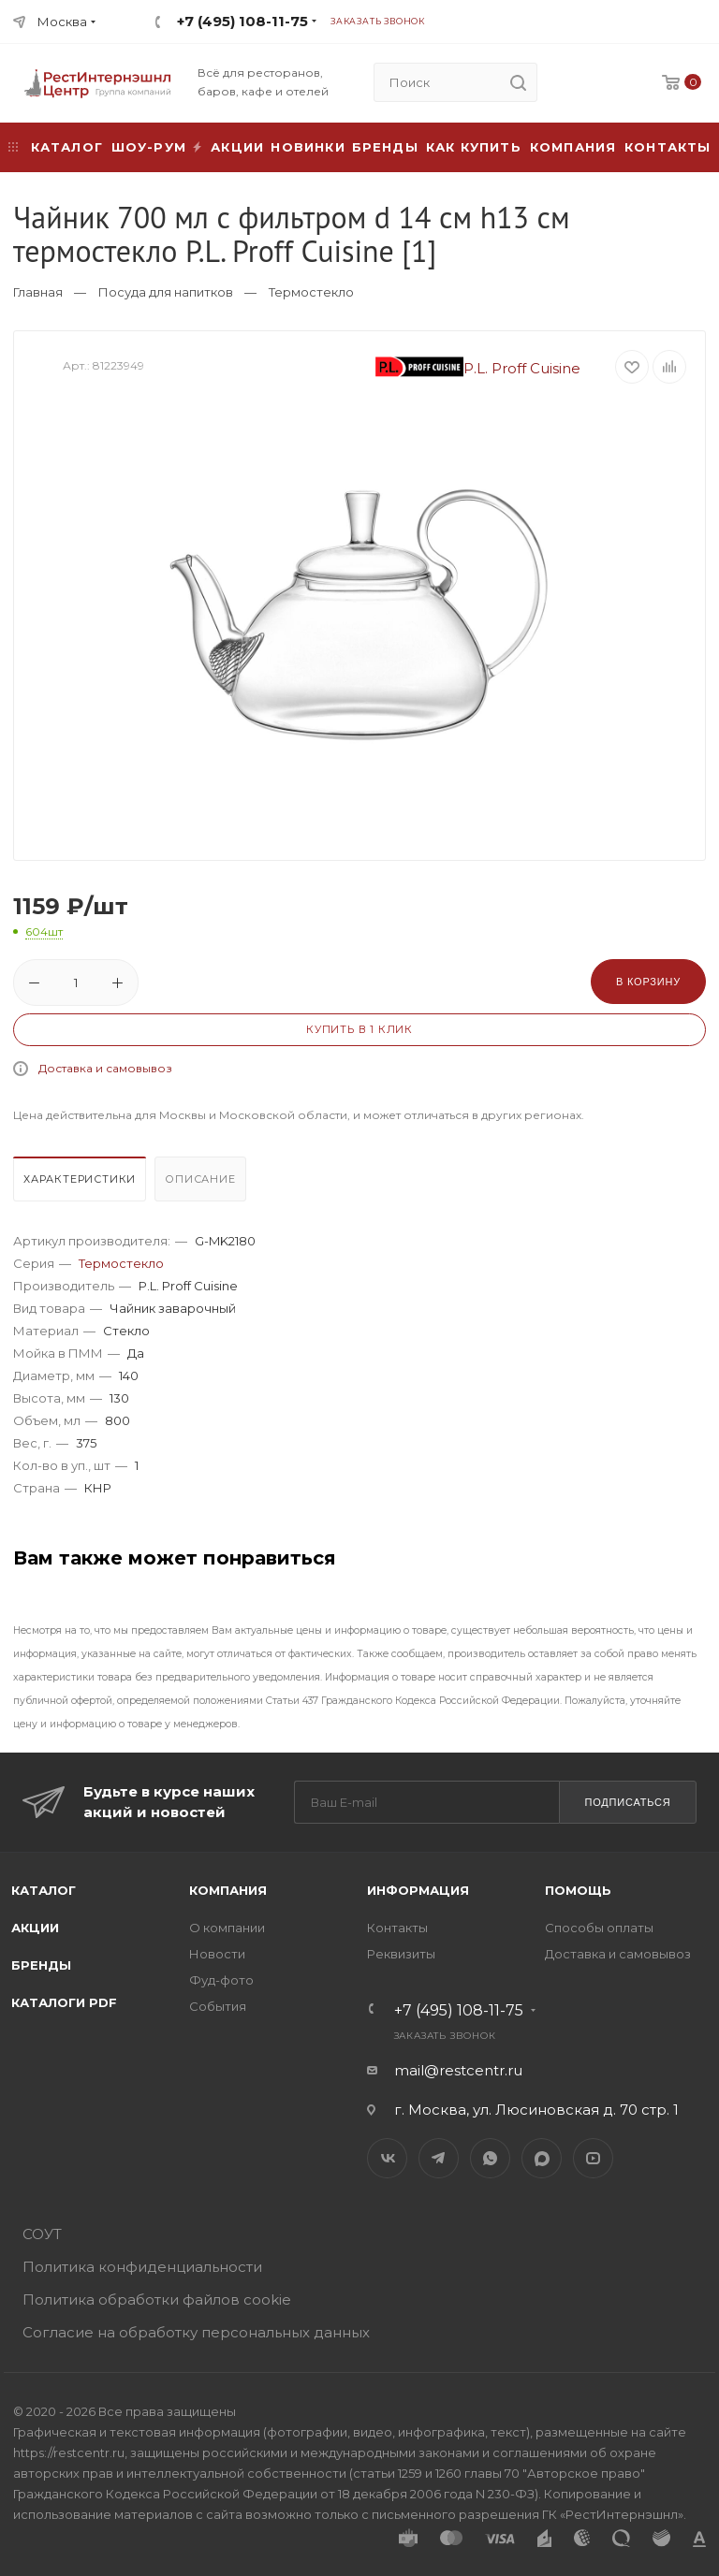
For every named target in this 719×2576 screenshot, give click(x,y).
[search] (517, 82)
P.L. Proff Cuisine (478, 368)
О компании (227, 1927)
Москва (62, 21)
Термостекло (311, 291)
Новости (217, 1953)
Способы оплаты (599, 1927)
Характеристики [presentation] (79, 1179)
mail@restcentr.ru (458, 2070)
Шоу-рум (148, 146)
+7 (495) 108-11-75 (242, 21)
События (217, 2006)
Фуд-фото (221, 1979)
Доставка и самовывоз (105, 1068)
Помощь (578, 1890)
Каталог (43, 1890)
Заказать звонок (377, 21)
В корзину (648, 981)
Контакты (668, 146)
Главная (38, 291)
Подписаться (627, 1802)
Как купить (473, 146)
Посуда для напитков (165, 291)
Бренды (385, 146)
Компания (573, 146)
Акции (35, 1927)
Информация (418, 1890)
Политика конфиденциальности (142, 2267)
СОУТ (42, 2234)
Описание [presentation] (200, 1179)
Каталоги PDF (64, 2002)
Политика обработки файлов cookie (156, 2299)
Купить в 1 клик (359, 1029)
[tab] (82, 1184)
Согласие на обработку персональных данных (196, 2332)
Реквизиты (401, 1953)
